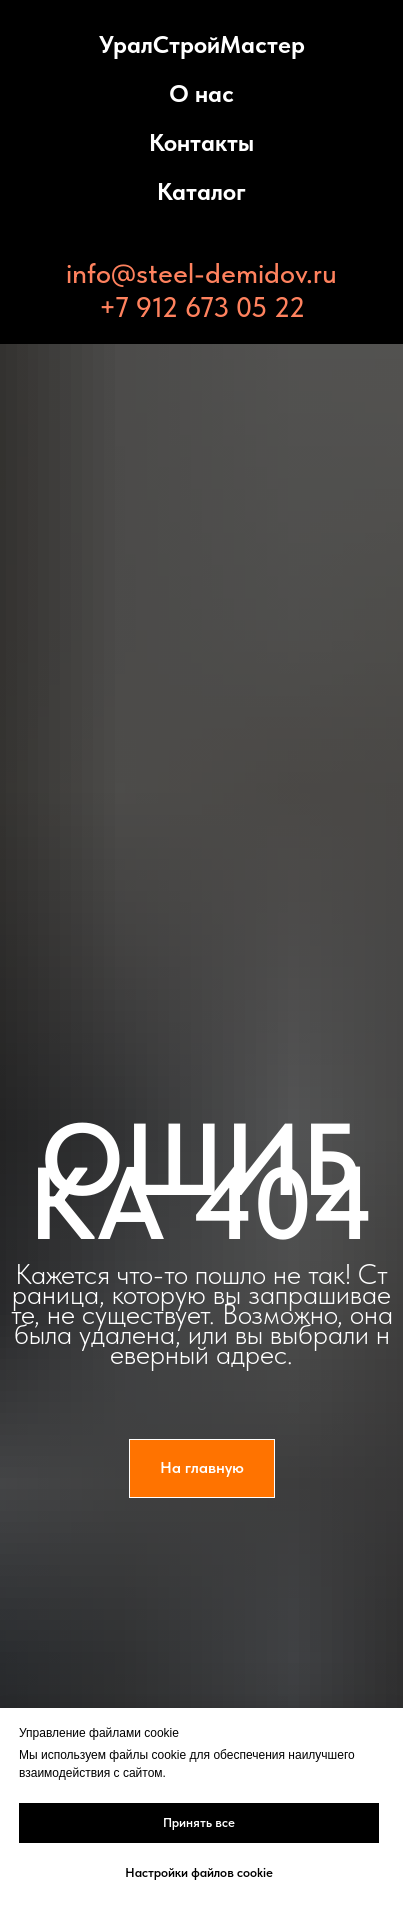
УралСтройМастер (202, 44)
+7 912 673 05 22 (202, 307)
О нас (201, 93)
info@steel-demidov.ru (201, 273)
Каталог (201, 191)
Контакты (201, 142)
